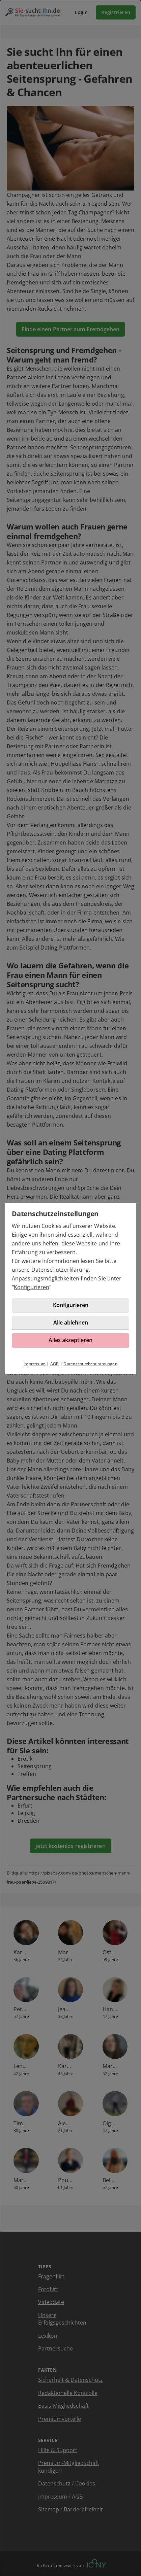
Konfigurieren (31, 1287)
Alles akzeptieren (70, 1340)
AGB (54, 1364)
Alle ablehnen (70, 1322)
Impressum (35, 1364)
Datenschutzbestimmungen (90, 1364)
